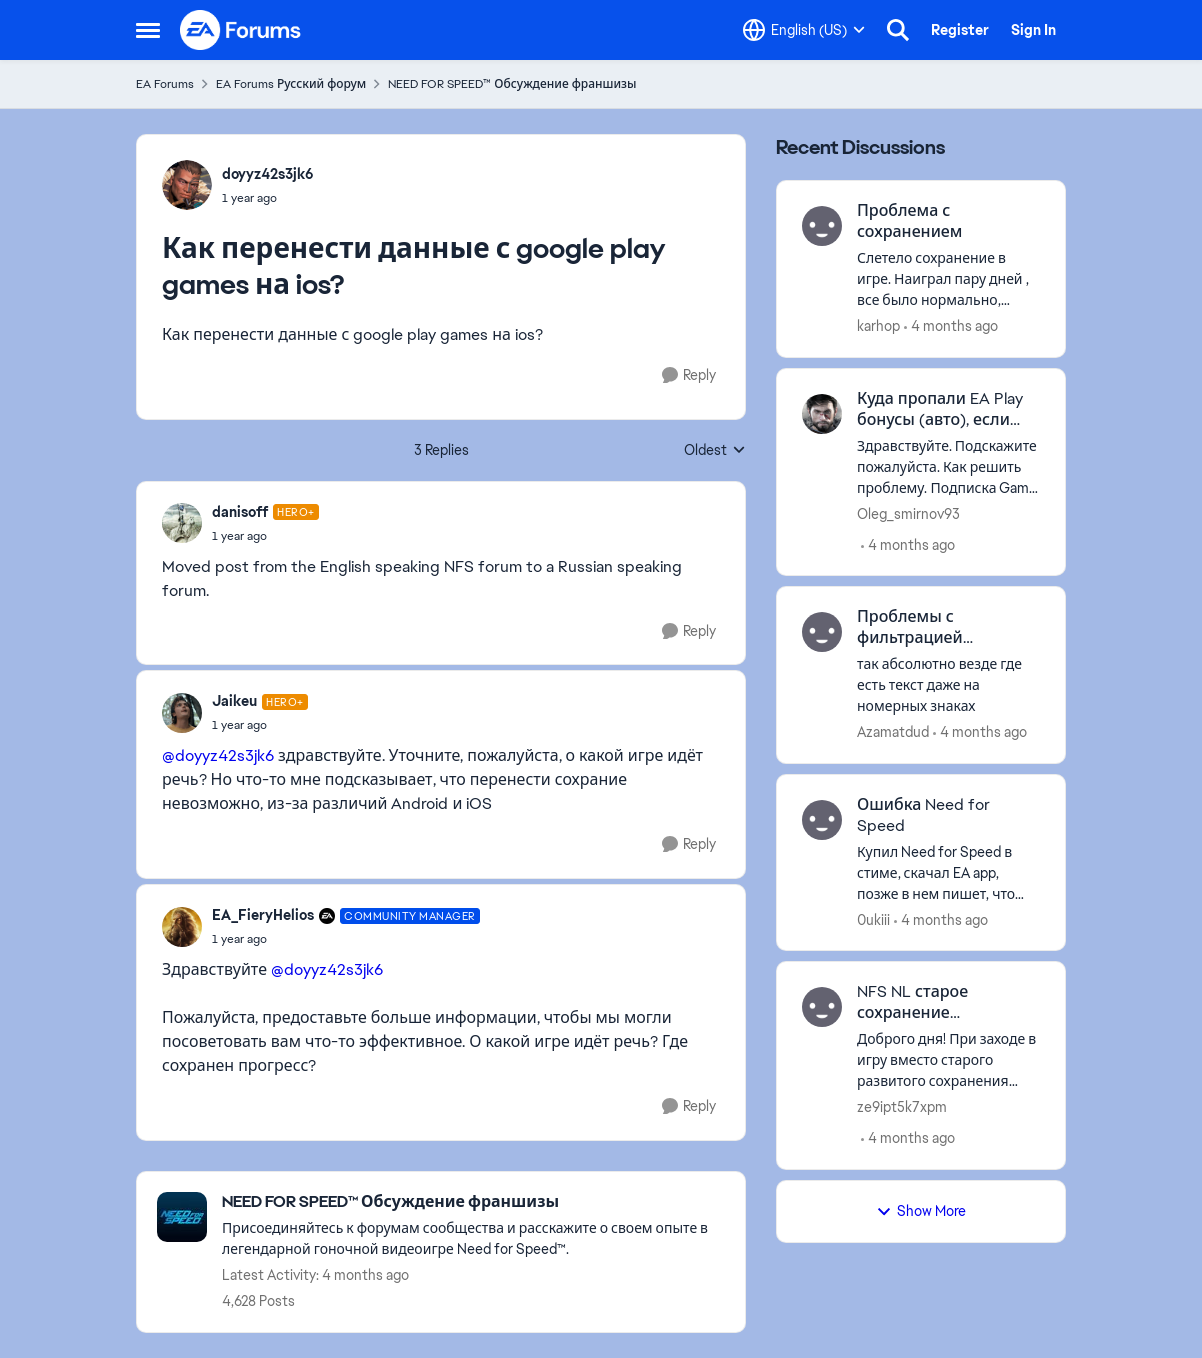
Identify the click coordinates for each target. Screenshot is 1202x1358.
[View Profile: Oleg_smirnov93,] (822, 414)
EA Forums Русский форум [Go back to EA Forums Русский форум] (291, 84)
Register (960, 30)
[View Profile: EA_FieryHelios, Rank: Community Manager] (182, 927)
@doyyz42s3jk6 (218, 755)
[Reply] (689, 375)
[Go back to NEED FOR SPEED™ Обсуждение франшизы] (473, 1202)
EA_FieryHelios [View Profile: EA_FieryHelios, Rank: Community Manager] (263, 915)
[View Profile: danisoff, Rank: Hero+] (182, 523)
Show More (921, 1211)
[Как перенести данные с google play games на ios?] (265, 536)
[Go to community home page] (241, 30)
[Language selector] (804, 30)
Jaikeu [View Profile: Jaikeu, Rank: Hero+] (234, 701)
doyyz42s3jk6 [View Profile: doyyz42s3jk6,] (268, 174)
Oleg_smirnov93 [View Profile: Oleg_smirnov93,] (908, 513)
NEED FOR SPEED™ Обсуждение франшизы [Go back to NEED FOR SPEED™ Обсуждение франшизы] (512, 84)
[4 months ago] (951, 326)
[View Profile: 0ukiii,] (822, 820)
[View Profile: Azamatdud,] (822, 632)
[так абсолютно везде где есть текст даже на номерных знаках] (948, 685)
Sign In (1033, 30)
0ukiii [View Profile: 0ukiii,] (873, 919)
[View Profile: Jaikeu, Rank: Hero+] (182, 713)
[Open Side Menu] (148, 30)
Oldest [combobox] (715, 451)
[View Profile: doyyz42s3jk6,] (187, 185)
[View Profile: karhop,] (822, 226)
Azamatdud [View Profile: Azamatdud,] (893, 732)
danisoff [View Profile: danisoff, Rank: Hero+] (240, 512)
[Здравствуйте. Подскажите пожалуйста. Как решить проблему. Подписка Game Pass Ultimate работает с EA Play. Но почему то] (948, 466)
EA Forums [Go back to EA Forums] (165, 84)
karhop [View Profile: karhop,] (878, 326)
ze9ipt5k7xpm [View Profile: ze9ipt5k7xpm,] (902, 1107)
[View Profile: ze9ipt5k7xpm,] (822, 1007)
